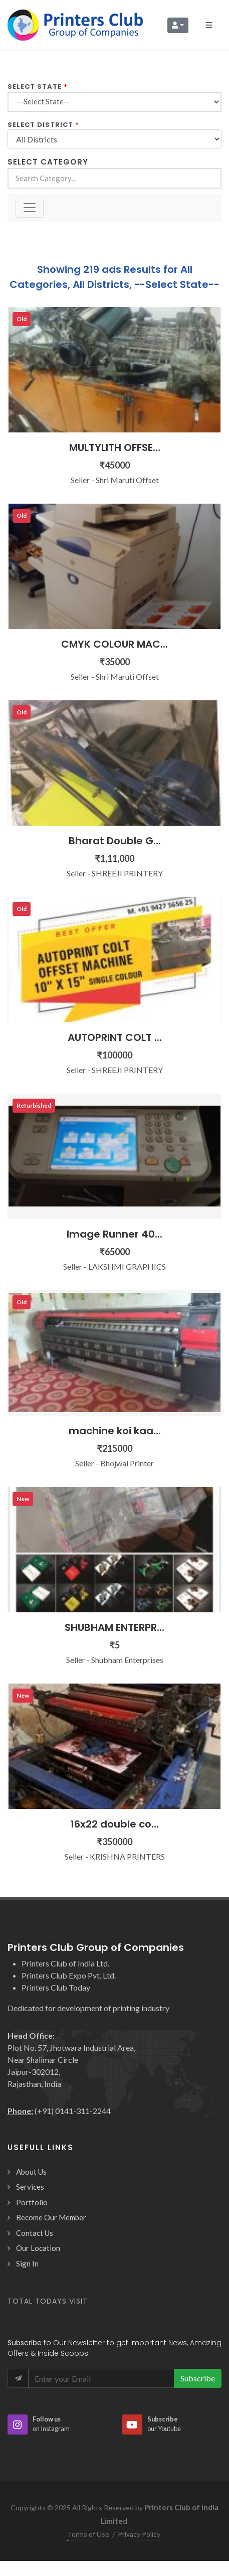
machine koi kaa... (115, 1431)
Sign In (27, 2263)
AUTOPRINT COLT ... (115, 1037)
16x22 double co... (114, 1824)
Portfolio (32, 2202)
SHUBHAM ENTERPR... (114, 1627)
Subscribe (197, 2378)
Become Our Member (51, 2217)
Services (30, 2186)
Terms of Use (88, 2534)
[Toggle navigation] (30, 208)
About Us (31, 2171)
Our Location (38, 2247)
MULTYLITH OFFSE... (114, 447)
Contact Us (34, 2232)
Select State (35, 86)
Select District (40, 124)
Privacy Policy (139, 2534)
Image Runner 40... (114, 1234)
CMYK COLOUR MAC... (114, 644)
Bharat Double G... (115, 841)
